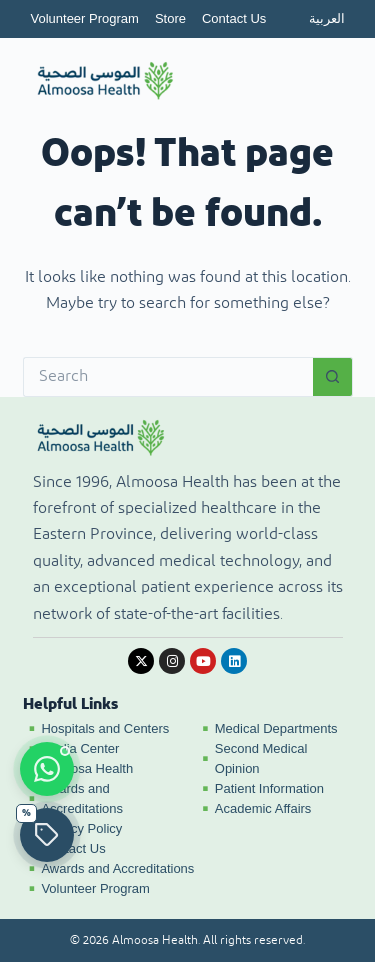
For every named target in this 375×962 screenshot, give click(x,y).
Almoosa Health (87, 768)
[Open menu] (321, 82)
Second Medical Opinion (261, 758)
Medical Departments (276, 728)
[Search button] (333, 377)
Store (170, 18)
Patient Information (269, 788)
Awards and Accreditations (82, 798)
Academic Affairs (263, 808)
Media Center (80, 748)
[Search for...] (168, 377)
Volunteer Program (85, 18)
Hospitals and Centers (105, 728)
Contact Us (234, 18)
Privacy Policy (81, 828)
